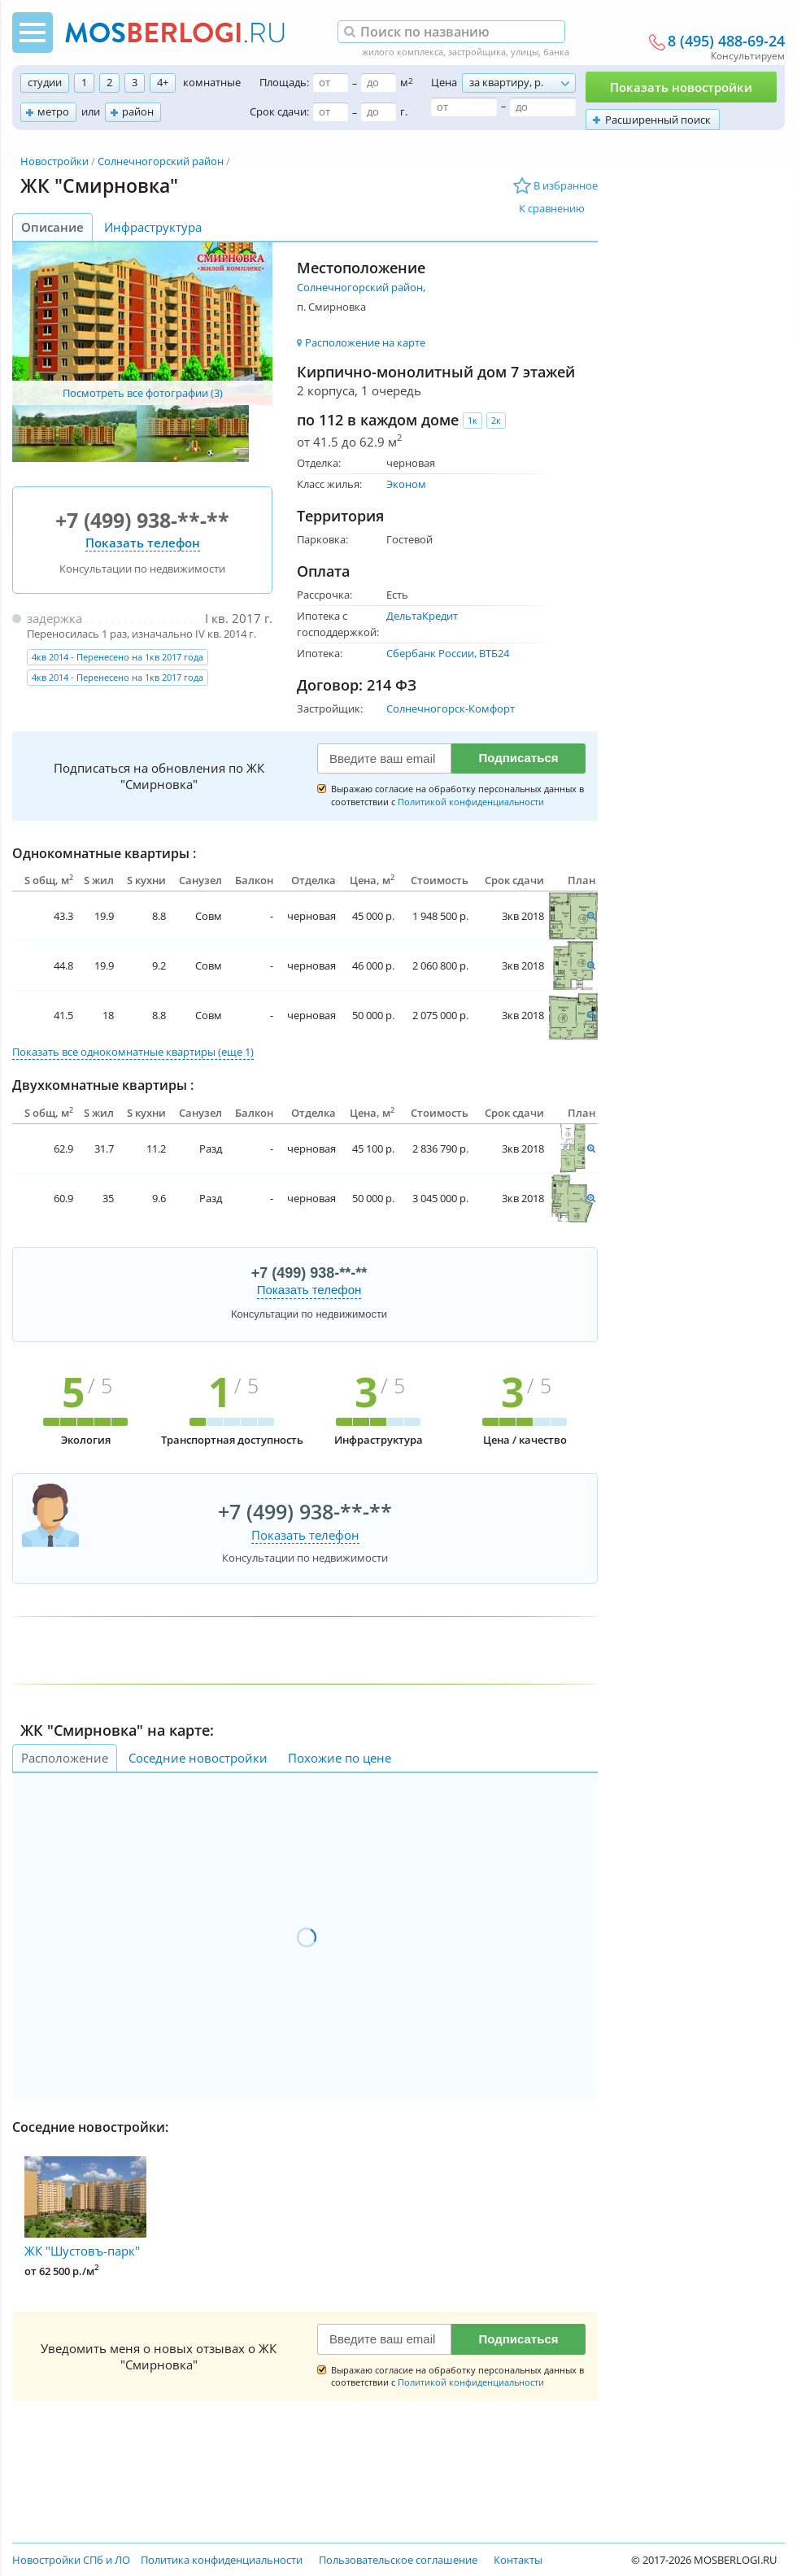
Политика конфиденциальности (222, 2559)
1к (472, 420)
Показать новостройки (681, 87)
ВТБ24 (494, 653)
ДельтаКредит (422, 615)
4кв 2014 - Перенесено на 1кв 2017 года (117, 657)
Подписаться (518, 758)
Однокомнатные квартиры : (104, 853)
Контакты (518, 2559)
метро (53, 111)
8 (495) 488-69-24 (726, 41)
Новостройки (54, 161)
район (138, 111)
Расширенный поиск (658, 119)
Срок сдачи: (279, 111)
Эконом (406, 484)
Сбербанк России (430, 653)
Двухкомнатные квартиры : (103, 1085)
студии (45, 82)
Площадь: (284, 82)
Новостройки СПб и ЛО (71, 2559)
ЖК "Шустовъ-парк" (85, 2207)
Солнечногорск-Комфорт (450, 708)
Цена (444, 82)
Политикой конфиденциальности (471, 801)
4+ (162, 82)
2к (496, 420)
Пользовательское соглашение (398, 2559)
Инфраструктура (153, 227)
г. (403, 111)
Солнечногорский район (161, 161)
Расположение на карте (365, 342)
